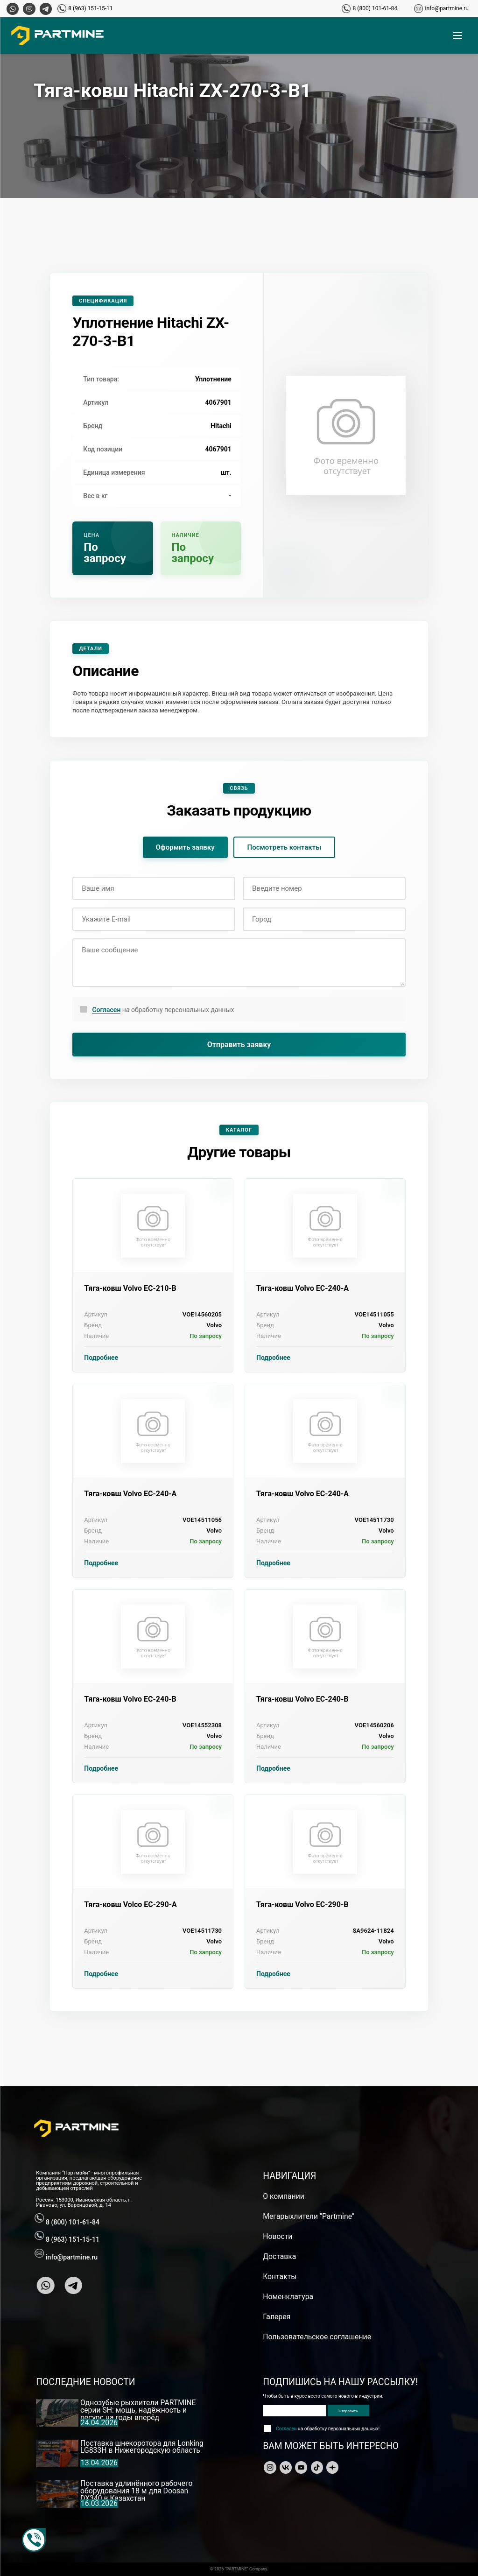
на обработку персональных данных (163, 1010)
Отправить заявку (239, 1044)
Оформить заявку (185, 847)
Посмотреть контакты (284, 847)
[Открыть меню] (457, 35)
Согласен (106, 1010)
